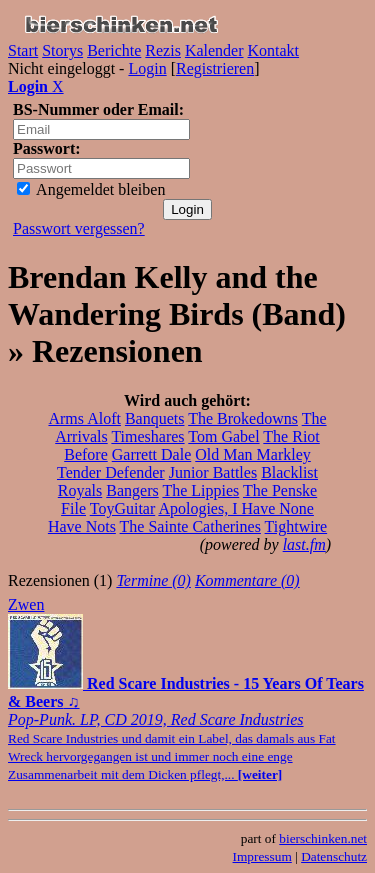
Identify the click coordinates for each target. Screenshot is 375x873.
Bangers (132, 490)
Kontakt (274, 50)
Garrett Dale (152, 454)
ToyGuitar (123, 508)
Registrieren (215, 68)
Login (147, 68)
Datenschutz (334, 856)
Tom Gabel (223, 436)
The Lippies (200, 490)
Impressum (262, 856)
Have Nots (82, 526)
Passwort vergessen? (79, 228)
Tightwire (296, 526)
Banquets (155, 418)
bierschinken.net (323, 838)
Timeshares (147, 436)
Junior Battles (213, 472)
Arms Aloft (84, 418)
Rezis (163, 50)
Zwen (26, 604)
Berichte (114, 50)
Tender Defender (111, 472)
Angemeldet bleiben (91, 189)
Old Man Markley (253, 454)
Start (23, 50)
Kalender (214, 50)
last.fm (304, 544)
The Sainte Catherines (190, 526)
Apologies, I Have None (236, 508)
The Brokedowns (243, 418)
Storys (62, 50)
